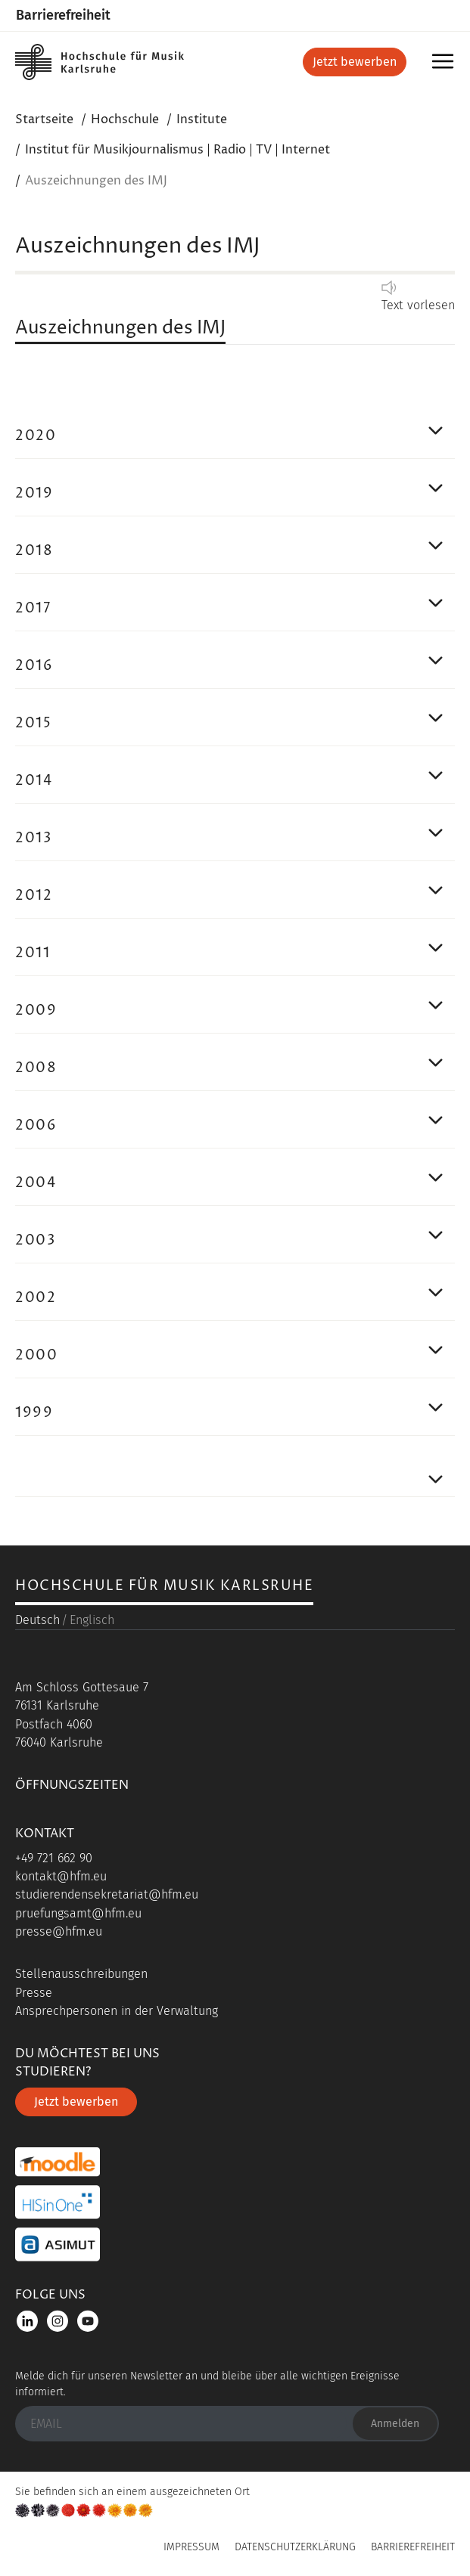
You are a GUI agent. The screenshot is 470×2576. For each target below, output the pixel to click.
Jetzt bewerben (355, 61)
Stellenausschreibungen (81, 1974)
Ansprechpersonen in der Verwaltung (116, 2011)
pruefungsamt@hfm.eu (78, 1913)
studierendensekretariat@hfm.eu (106, 1894)
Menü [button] (445, 66)
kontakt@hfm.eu (61, 1876)
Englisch (92, 1620)
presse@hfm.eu (58, 1931)
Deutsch (37, 1620)
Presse (33, 1992)
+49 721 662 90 (53, 1858)
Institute (201, 119)
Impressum (191, 2546)
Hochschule (125, 119)
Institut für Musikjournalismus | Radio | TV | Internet (177, 149)
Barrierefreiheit (63, 15)
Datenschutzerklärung (295, 2546)
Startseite (44, 119)
